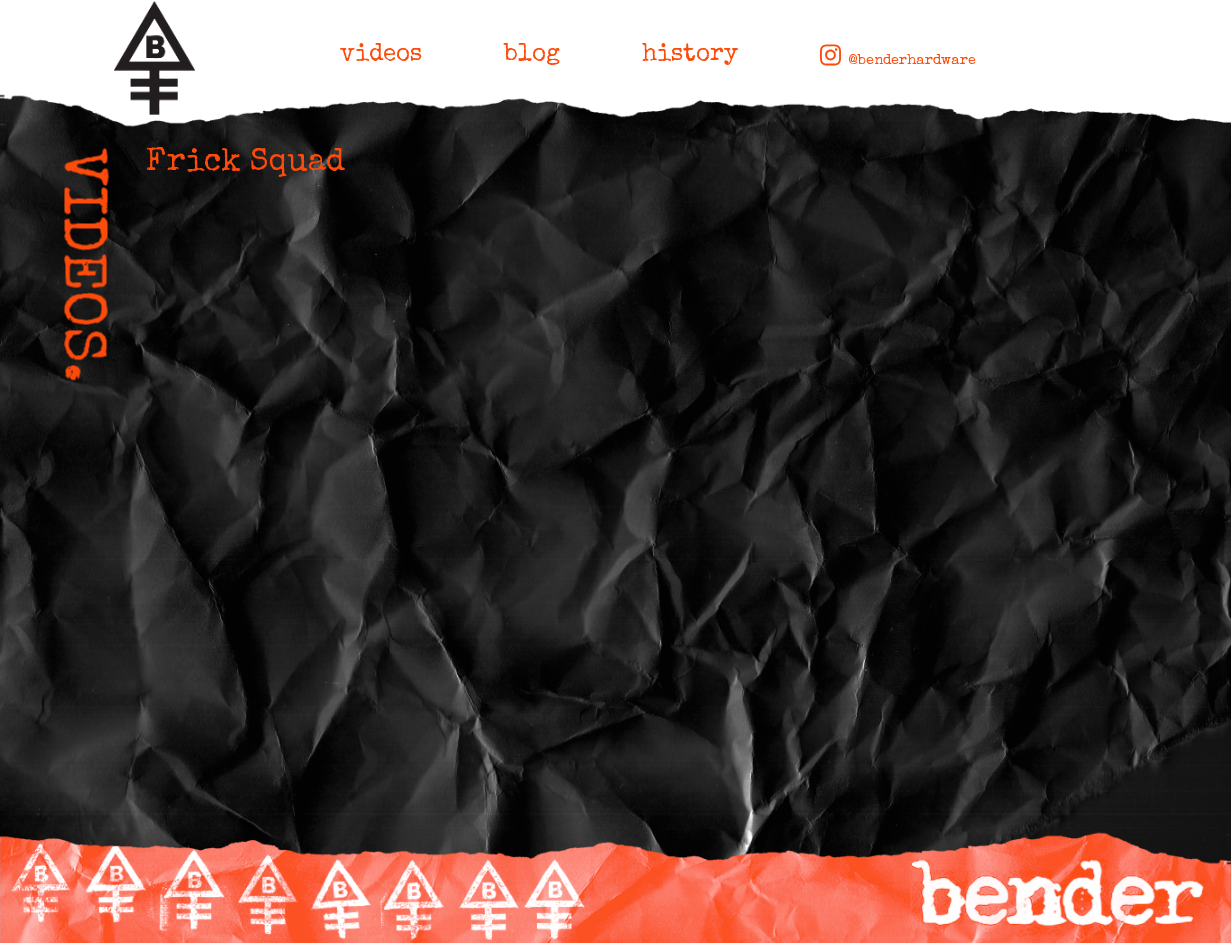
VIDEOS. (78, 266)
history (690, 55)
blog (532, 55)
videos (380, 55)
